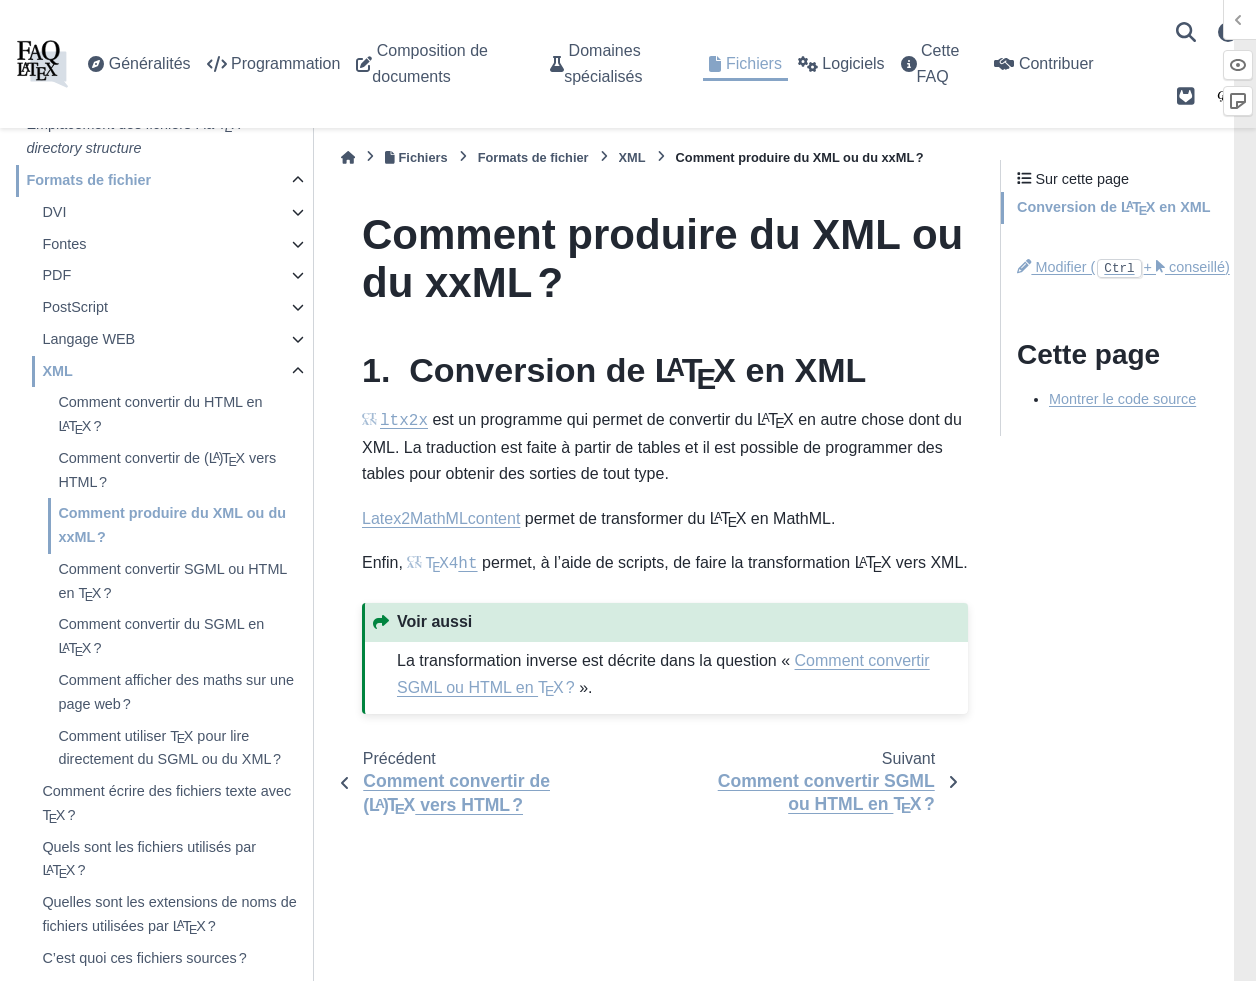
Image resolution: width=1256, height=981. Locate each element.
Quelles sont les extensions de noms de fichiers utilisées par (169, 916)
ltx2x (404, 421)
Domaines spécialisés (596, 63)
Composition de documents (422, 63)
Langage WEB (88, 339)
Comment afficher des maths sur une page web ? (176, 692)
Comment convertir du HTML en (160, 416)
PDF (56, 275)
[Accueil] (348, 157)
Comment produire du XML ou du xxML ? (172, 525)
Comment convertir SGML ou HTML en (172, 583)
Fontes (64, 244)
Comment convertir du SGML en (161, 638)
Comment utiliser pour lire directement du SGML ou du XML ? (169, 746)
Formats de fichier (88, 180)
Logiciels (841, 63)
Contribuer (1043, 63)
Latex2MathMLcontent (441, 518)
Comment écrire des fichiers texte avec (166, 805)
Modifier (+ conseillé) (1123, 267)
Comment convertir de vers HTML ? (167, 468)
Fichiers (745, 63)
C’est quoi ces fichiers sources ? (144, 958)
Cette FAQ (930, 63)
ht (451, 564)
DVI (54, 212)
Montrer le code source (1122, 399)
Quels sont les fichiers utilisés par (149, 861)
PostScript (75, 307)
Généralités (139, 63)
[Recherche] (1186, 32)
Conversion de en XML (1114, 208)
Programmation (274, 63)
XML (57, 371)
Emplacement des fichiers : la (133, 136)
